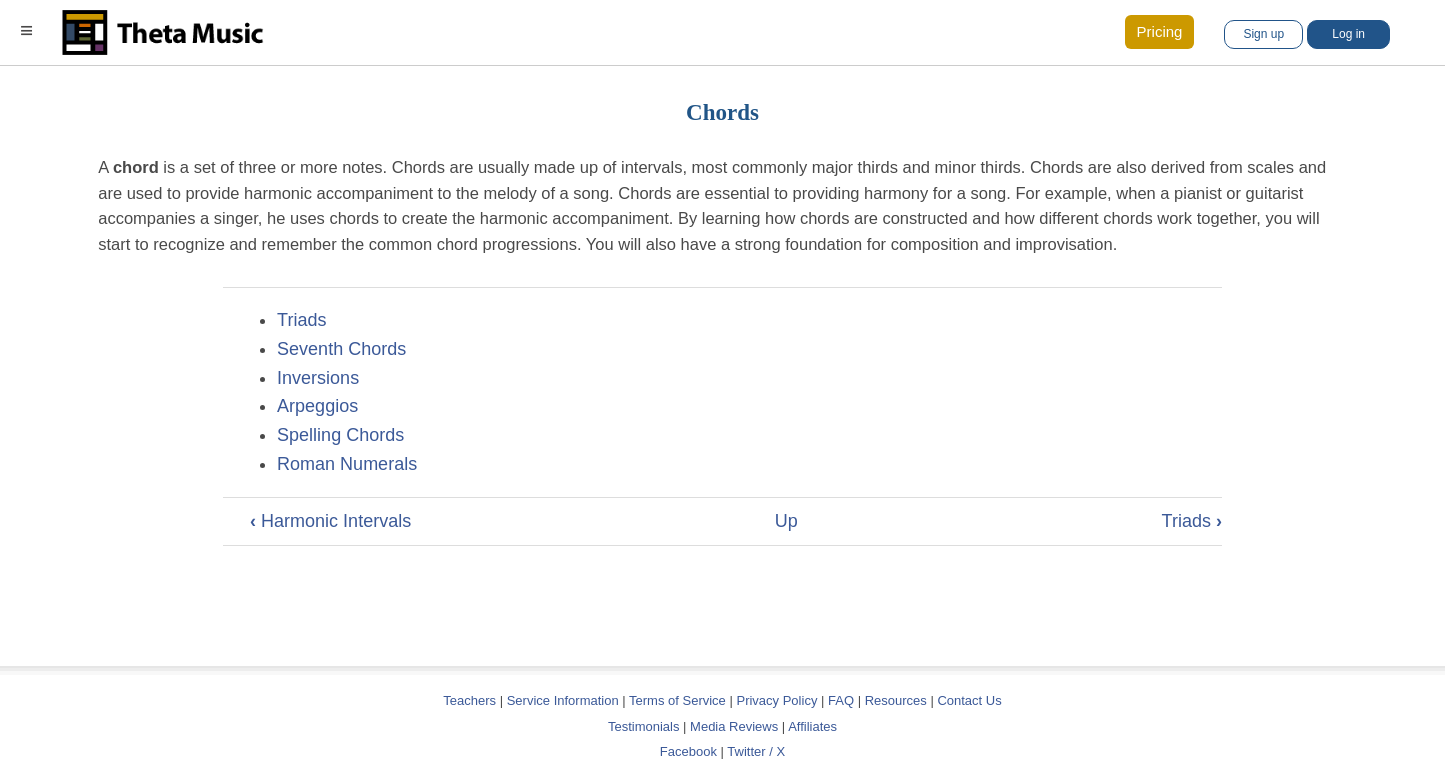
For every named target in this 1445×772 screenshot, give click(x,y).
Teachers (471, 700)
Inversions (318, 378)
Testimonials (644, 726)
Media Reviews (734, 726)
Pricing (1160, 31)
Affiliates (812, 726)
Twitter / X (756, 751)
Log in (1348, 34)
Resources (896, 700)
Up (786, 521)
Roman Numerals (347, 464)
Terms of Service (677, 700)
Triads (301, 320)
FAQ (841, 700)
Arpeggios (317, 406)
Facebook (688, 751)
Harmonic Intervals (330, 521)
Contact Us (969, 700)
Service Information (563, 700)
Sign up (1263, 34)
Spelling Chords (340, 435)
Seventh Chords (341, 349)
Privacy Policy (776, 700)
